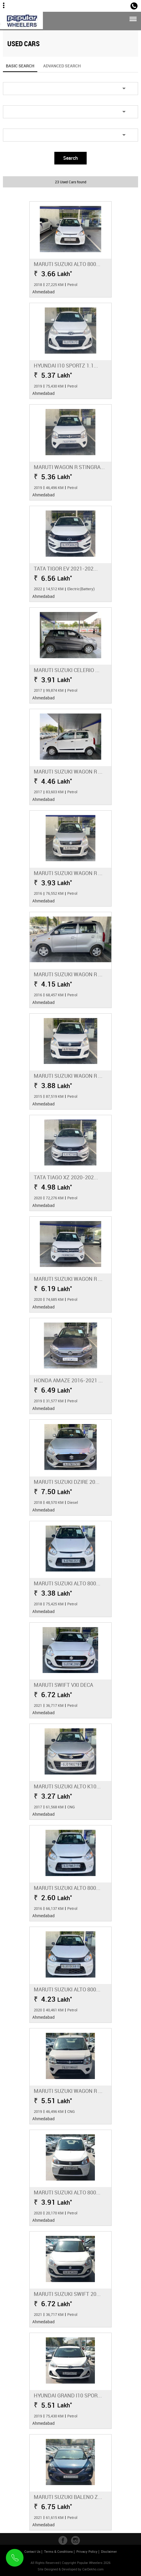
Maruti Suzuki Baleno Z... (68, 2496)
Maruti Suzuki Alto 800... (67, 263)
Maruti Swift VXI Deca (63, 1684)
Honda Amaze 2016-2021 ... (68, 1380)
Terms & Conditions (58, 2551)
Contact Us (32, 2551)
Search (70, 158)
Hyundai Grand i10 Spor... (68, 2395)
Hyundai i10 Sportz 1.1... (66, 365)
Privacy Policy (87, 2551)
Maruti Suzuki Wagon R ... (68, 771)
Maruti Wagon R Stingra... (69, 466)
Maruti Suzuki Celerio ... (67, 669)
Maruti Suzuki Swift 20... (67, 2293)
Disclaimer (109, 2551)
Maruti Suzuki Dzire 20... (67, 1481)
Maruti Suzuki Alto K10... (67, 1786)
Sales (121, 5)
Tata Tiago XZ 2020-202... (66, 1177)
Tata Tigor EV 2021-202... (66, 568)
